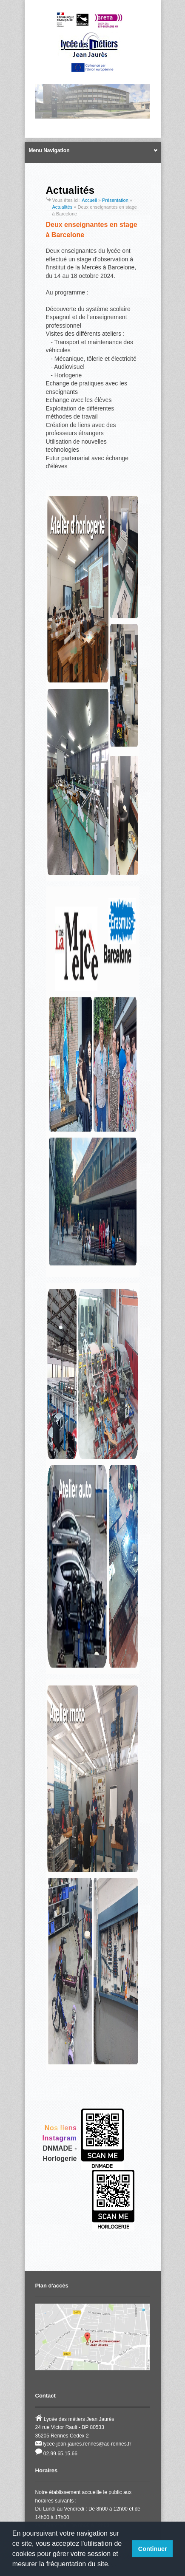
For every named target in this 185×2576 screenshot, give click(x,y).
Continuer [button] (152, 2548)
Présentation (115, 200)
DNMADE (58, 2148)
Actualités (62, 206)
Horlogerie (60, 2158)
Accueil (89, 200)
